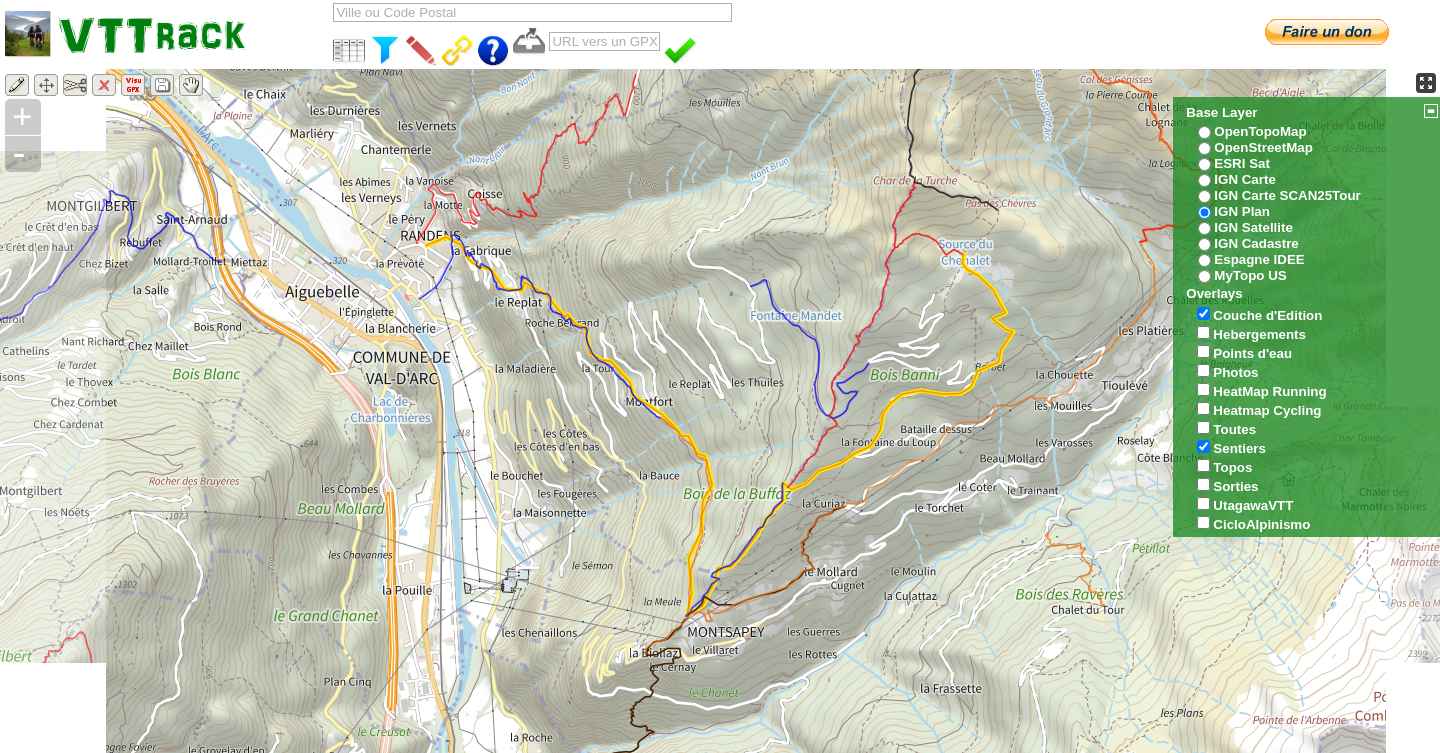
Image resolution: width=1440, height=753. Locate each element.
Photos (1235, 372)
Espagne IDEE (1259, 259)
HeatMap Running (1269, 391)
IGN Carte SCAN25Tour (1287, 195)
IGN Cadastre (1256, 243)
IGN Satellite (1253, 227)
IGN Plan (1242, 211)
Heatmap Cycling (1267, 410)
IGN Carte (1244, 179)
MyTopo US (1250, 275)
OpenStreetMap (1263, 147)
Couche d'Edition (1267, 315)
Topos (1232, 467)
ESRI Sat (1242, 163)
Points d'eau (1252, 353)
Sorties (1235, 486)
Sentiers (1239, 448)
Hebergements (1259, 334)
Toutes (1234, 429)
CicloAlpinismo (1261, 524)
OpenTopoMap (1260, 131)
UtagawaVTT (1253, 505)
